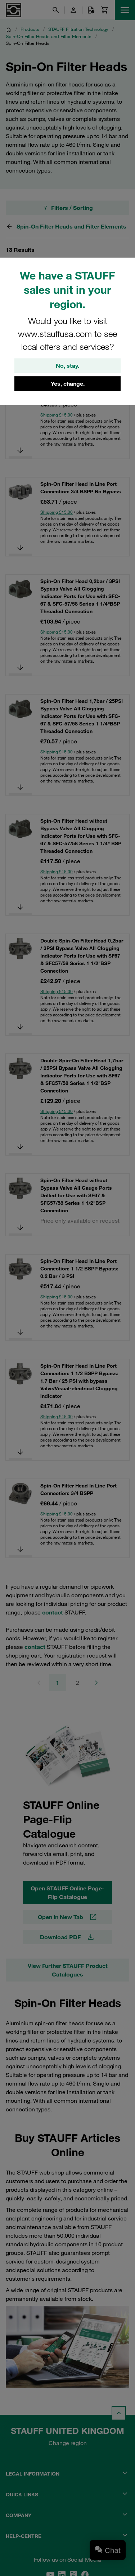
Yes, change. (68, 383)
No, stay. (67, 365)
